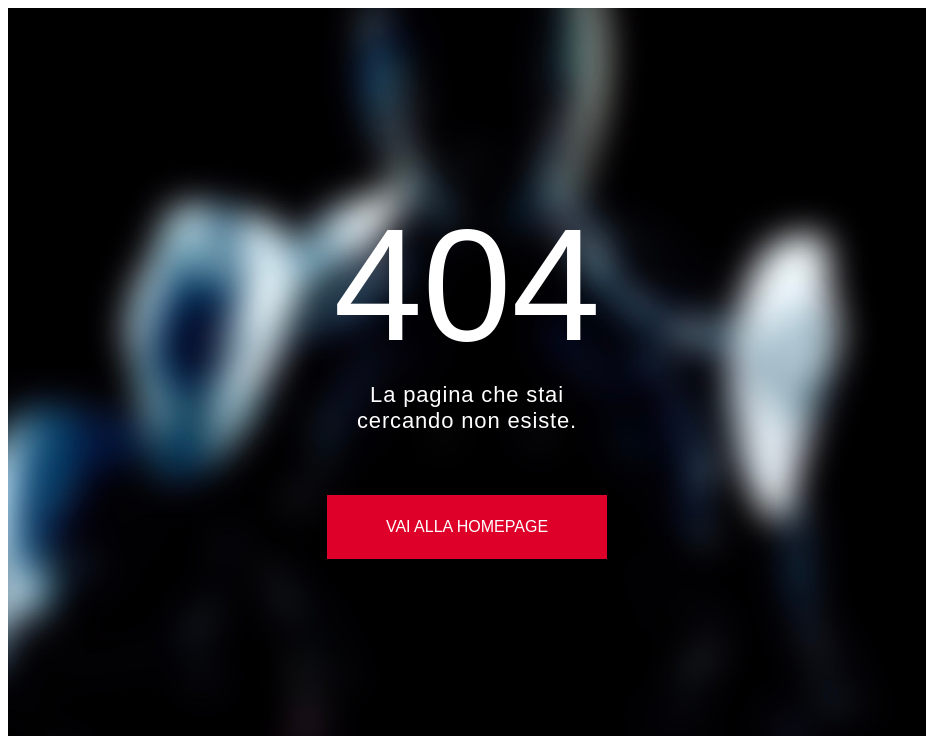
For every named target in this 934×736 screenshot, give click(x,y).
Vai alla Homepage (467, 526)
